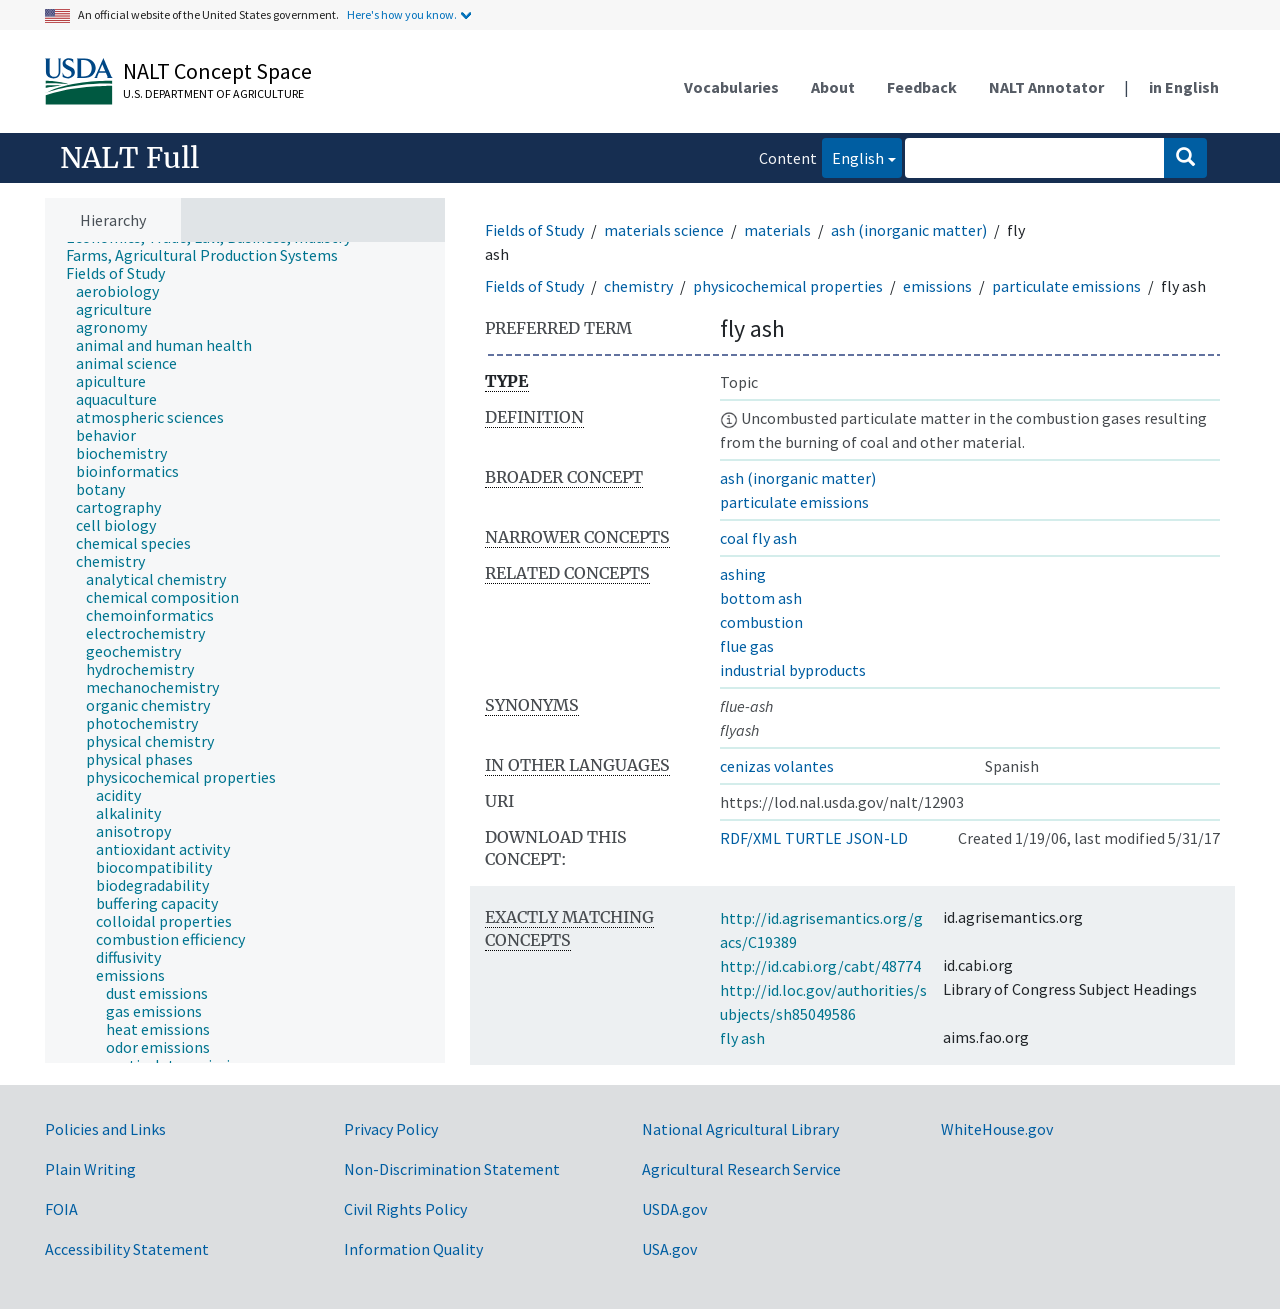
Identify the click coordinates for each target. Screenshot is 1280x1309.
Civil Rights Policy (405, 1209)
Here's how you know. (402, 14)
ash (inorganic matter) (909, 230)
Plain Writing (90, 1169)
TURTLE (813, 838)
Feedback (922, 87)
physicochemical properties (788, 286)
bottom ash (761, 598)
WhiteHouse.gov (997, 1129)
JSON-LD (877, 838)
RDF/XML (750, 838)
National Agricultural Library (740, 1129)
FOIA (61, 1209)
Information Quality (413, 1249)
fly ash (742, 1038)
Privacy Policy (391, 1129)
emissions (937, 286)
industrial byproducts (793, 670)
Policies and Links (105, 1129)
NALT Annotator (1046, 87)
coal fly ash (758, 538)
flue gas (747, 646)
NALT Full (129, 158)
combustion (761, 622)
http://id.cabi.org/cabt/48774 (820, 966)
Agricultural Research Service (741, 1169)
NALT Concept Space (217, 71)
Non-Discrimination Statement (452, 1169)
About (833, 87)
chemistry (638, 286)
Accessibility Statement (127, 1249)
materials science (664, 230)
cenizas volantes (777, 766)
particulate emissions (1066, 286)
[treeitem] (210, 255)
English (853, 156)
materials (777, 230)
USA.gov (669, 1249)
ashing (743, 574)
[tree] (245, 653)
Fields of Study (534, 230)
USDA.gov (674, 1209)
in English (1184, 87)
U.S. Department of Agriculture (213, 93)
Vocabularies (731, 87)
